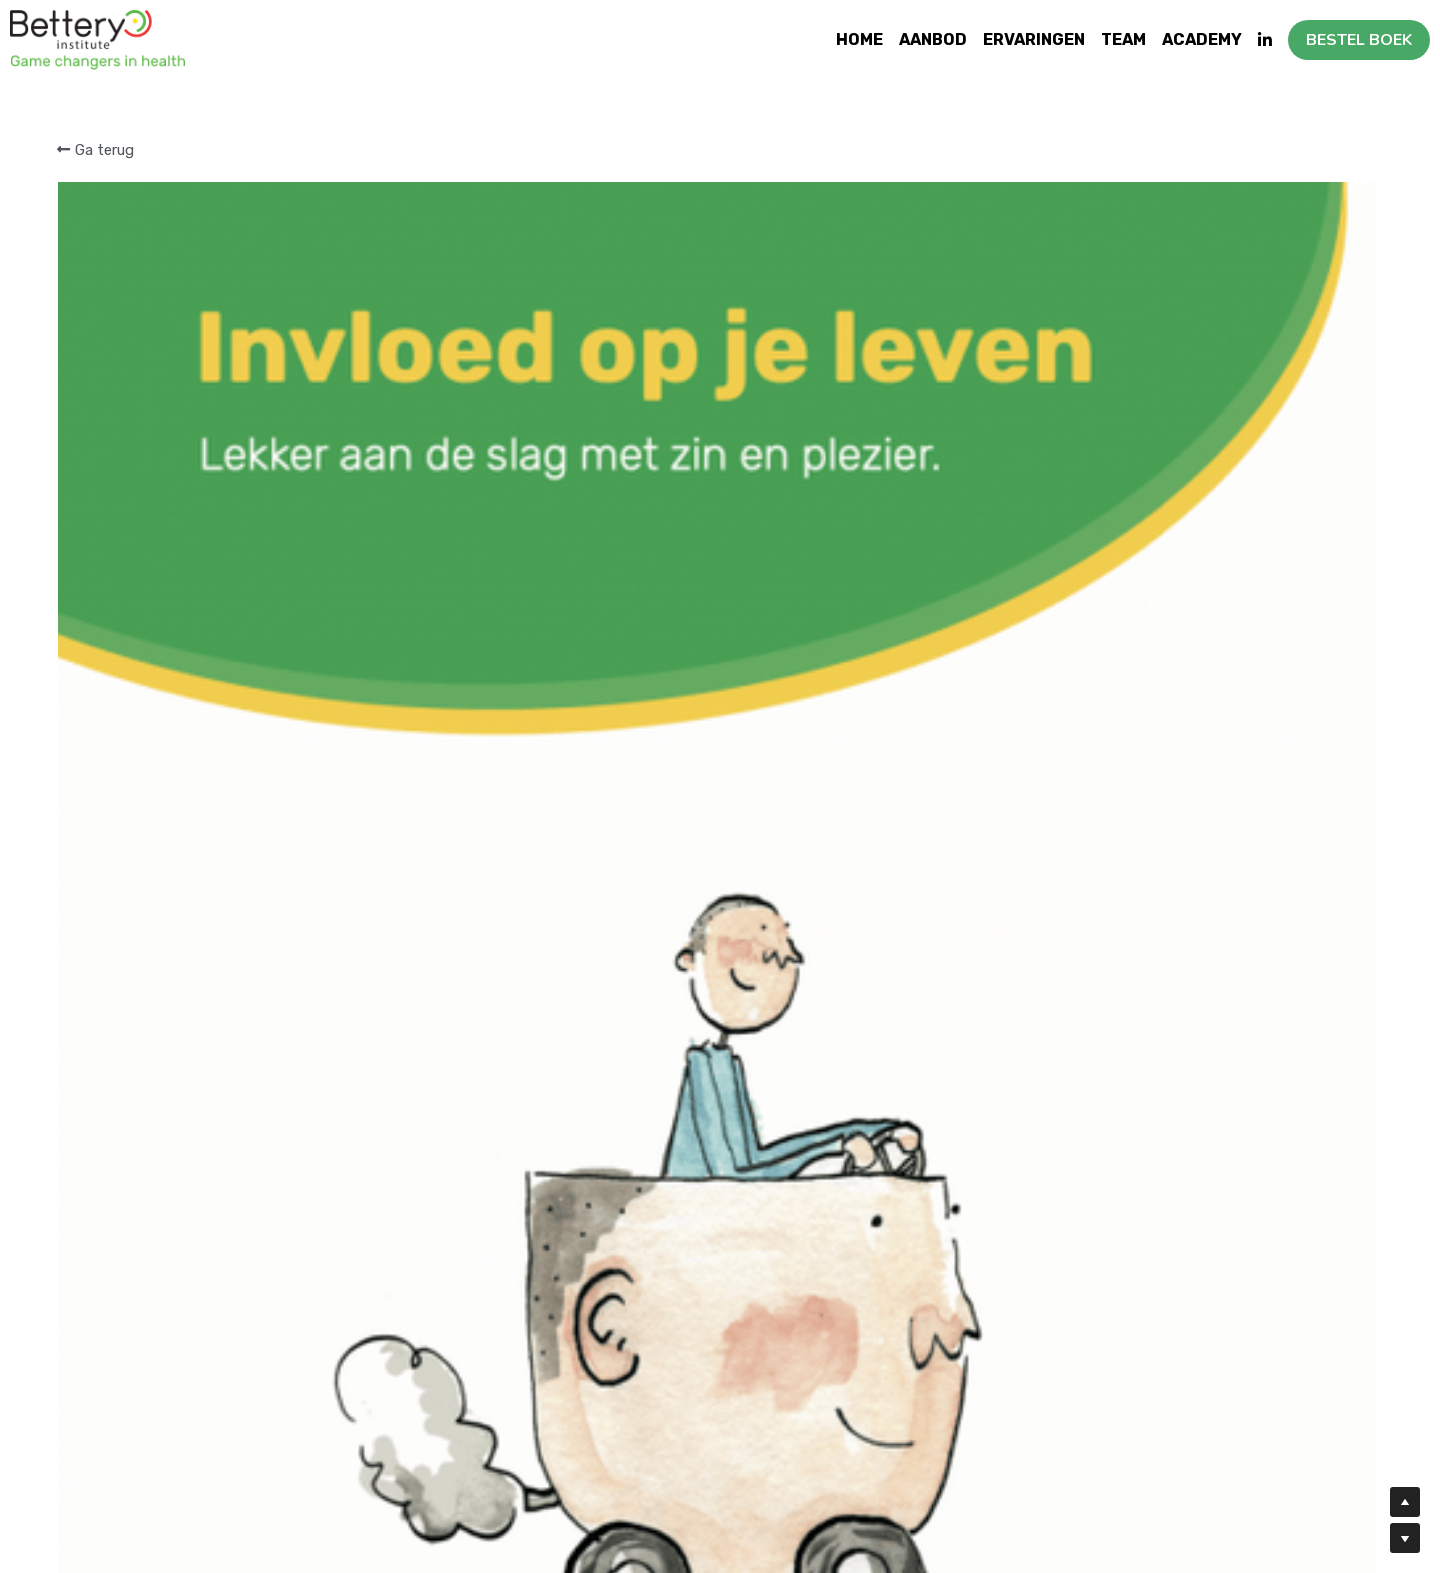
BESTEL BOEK (1359, 40)
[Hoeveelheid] (1146, 362)
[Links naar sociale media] (1265, 40)
